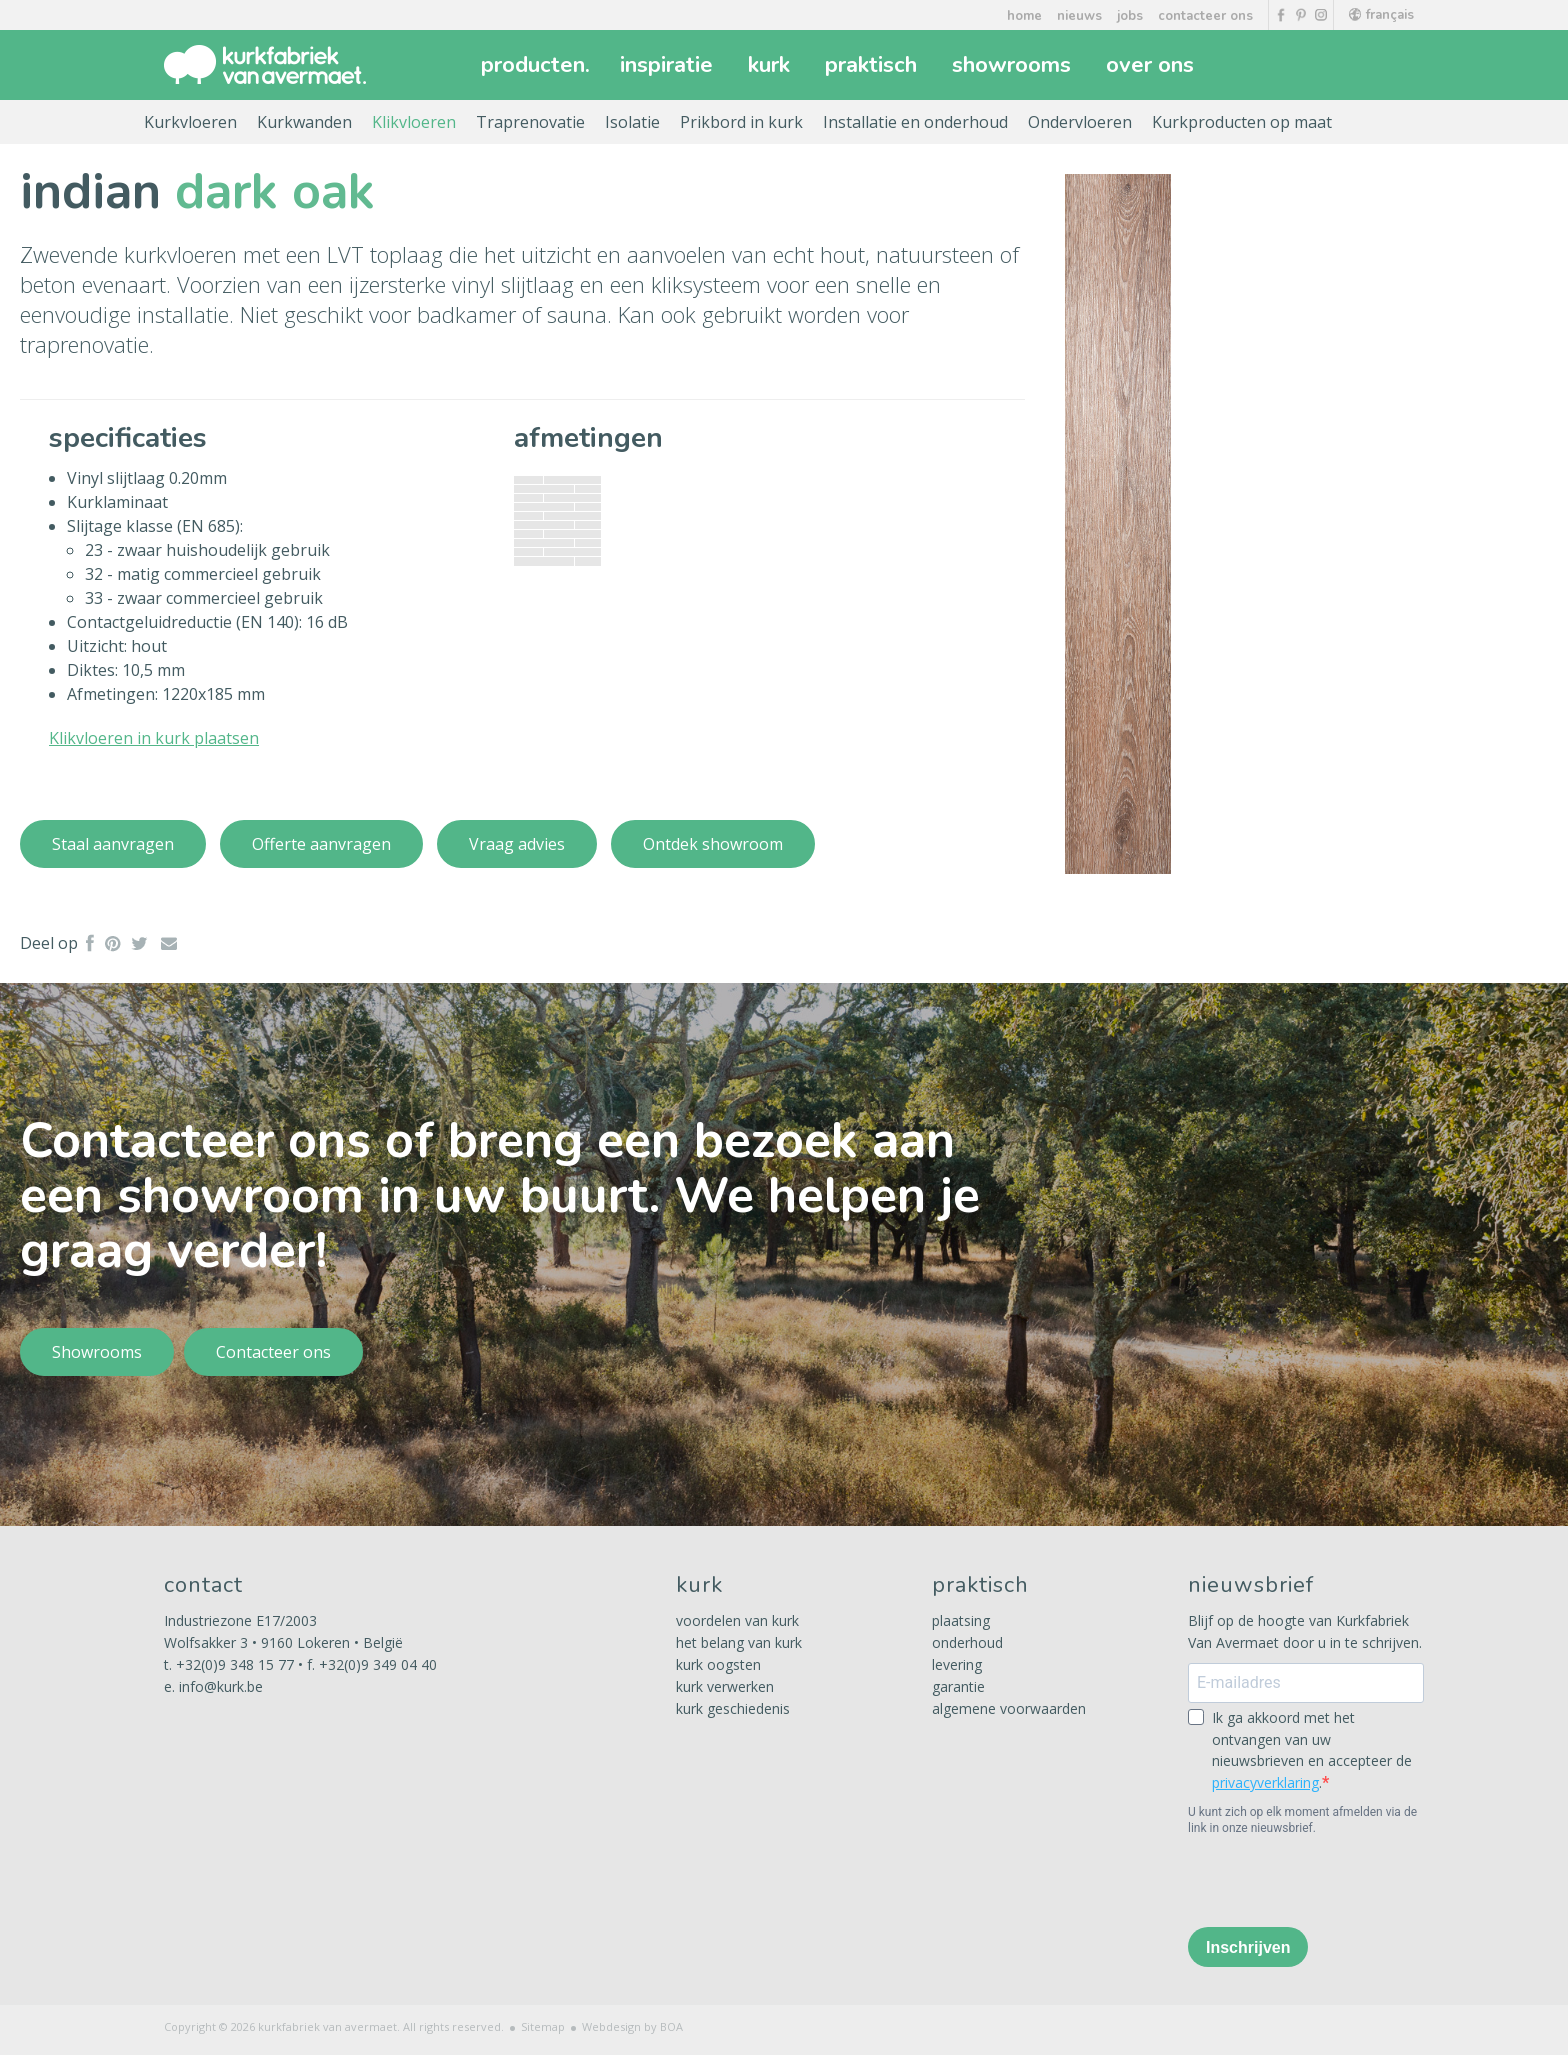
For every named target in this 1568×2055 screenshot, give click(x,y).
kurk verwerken (725, 1686)
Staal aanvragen (113, 844)
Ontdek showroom (713, 844)
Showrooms (97, 1352)
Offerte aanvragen (321, 844)
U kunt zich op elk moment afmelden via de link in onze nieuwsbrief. (1302, 1820)
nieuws (1079, 16)
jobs (1130, 16)
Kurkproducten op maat (1242, 122)
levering (957, 1664)
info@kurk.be (221, 1686)
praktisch (873, 65)
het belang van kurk (739, 1642)
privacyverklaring (1265, 1782)
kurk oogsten (718, 1664)
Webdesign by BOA (632, 2026)
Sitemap (543, 2026)
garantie (958, 1686)
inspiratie (669, 65)
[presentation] (1340, 1880)
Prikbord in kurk (741, 122)
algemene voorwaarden (1009, 1708)
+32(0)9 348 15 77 (235, 1664)
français (1381, 15)
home (1024, 16)
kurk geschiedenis (733, 1708)
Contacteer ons (273, 1352)
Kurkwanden (304, 122)
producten (535, 65)
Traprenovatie (530, 122)
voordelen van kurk (737, 1620)
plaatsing (961, 1620)
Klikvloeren (414, 122)
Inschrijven (1248, 1947)
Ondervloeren (1080, 122)
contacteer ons (1205, 16)
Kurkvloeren (190, 122)
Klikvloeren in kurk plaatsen (154, 738)
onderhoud (967, 1642)
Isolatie (632, 122)
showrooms (1014, 65)
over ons (1152, 65)
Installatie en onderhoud (915, 122)
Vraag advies (517, 844)
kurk (771, 65)
